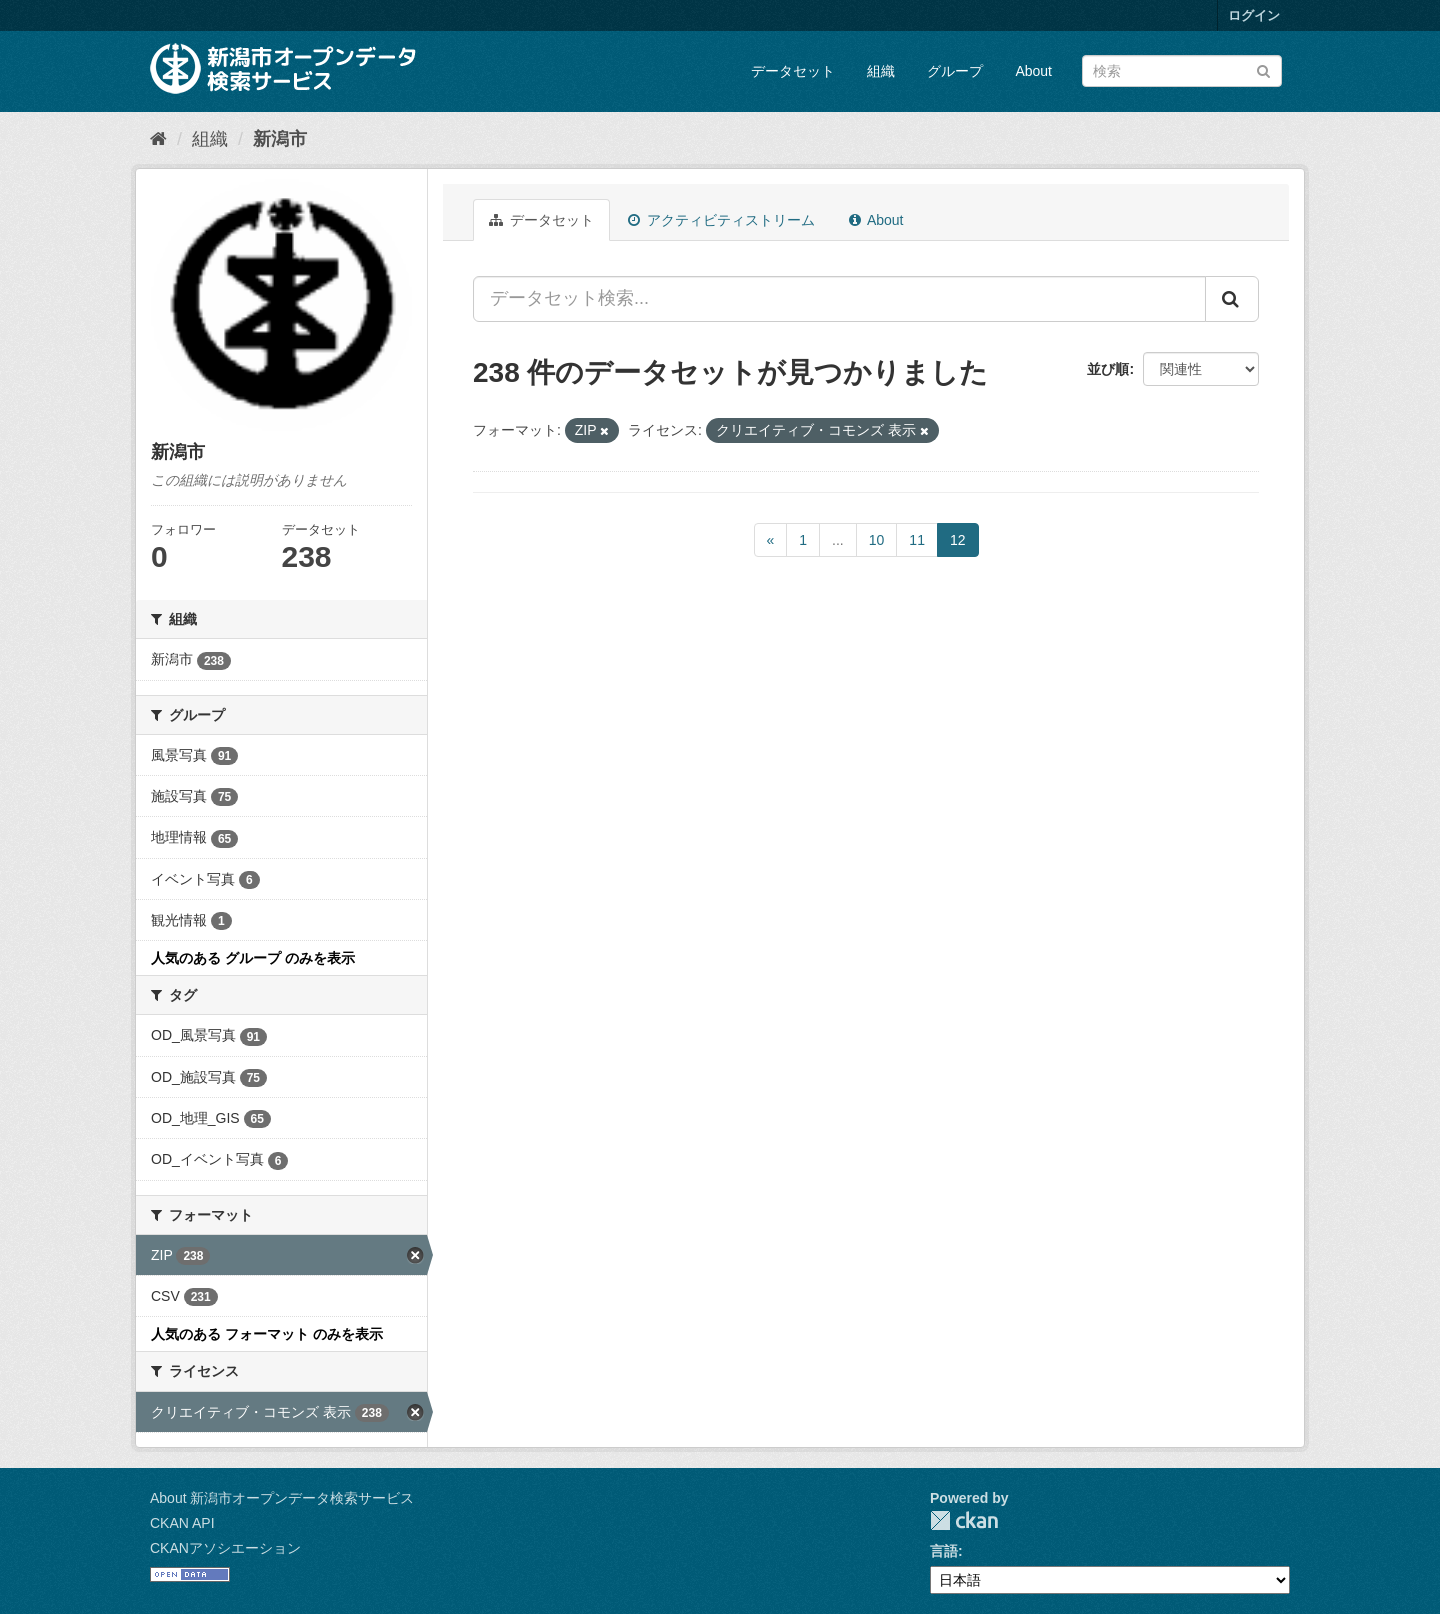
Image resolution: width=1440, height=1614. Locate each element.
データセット (793, 71)
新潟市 (280, 139)
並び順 (1108, 369)
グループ (955, 71)
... (838, 540)
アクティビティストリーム (721, 220)
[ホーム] (158, 139)
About (1033, 71)
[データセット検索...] (839, 299)
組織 (881, 71)
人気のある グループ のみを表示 (253, 958)
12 (958, 540)
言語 (944, 1551)
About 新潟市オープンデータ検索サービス (282, 1498)
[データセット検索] (1182, 71)
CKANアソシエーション (225, 1548)
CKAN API (182, 1523)
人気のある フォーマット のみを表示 (267, 1334)
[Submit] (1263, 69)
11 (917, 540)
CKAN (964, 1520)
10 (877, 540)
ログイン (1254, 15)
